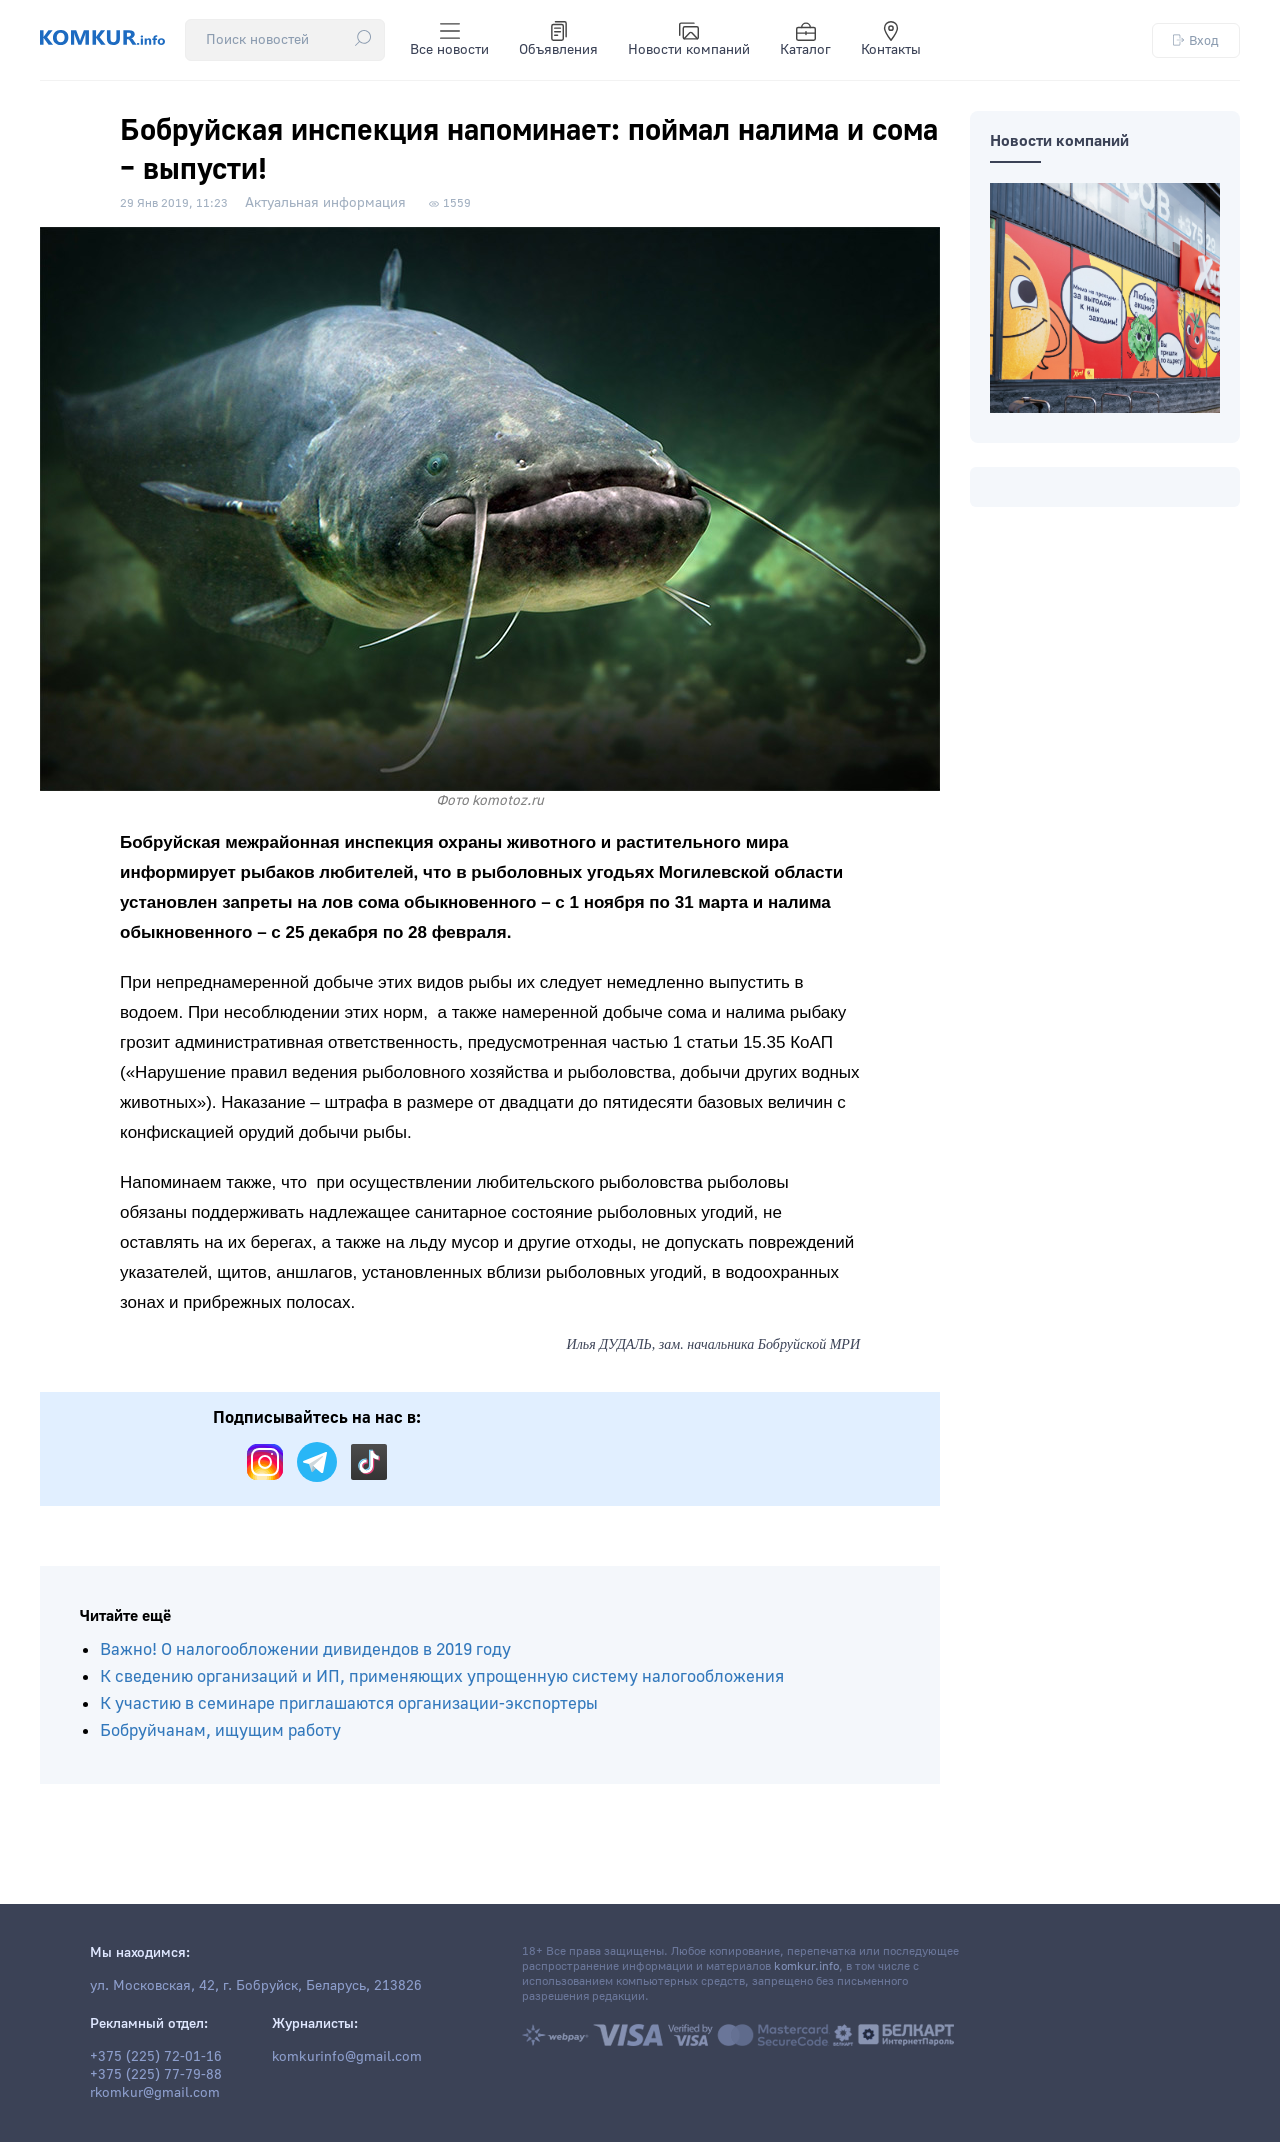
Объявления (558, 40)
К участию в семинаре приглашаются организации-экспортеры (349, 1703)
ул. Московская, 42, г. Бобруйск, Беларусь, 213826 (256, 1986)
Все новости (449, 40)
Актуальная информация (325, 203)
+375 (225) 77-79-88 (156, 2075)
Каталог (805, 40)
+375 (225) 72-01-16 (156, 2057)
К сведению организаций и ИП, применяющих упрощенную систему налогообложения (442, 1676)
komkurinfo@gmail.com (347, 2057)
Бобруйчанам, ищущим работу (220, 1730)
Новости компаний (689, 40)
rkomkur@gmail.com (155, 2093)
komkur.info (806, 1966)
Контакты (891, 40)
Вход (1196, 40)
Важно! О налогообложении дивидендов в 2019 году (305, 1649)
